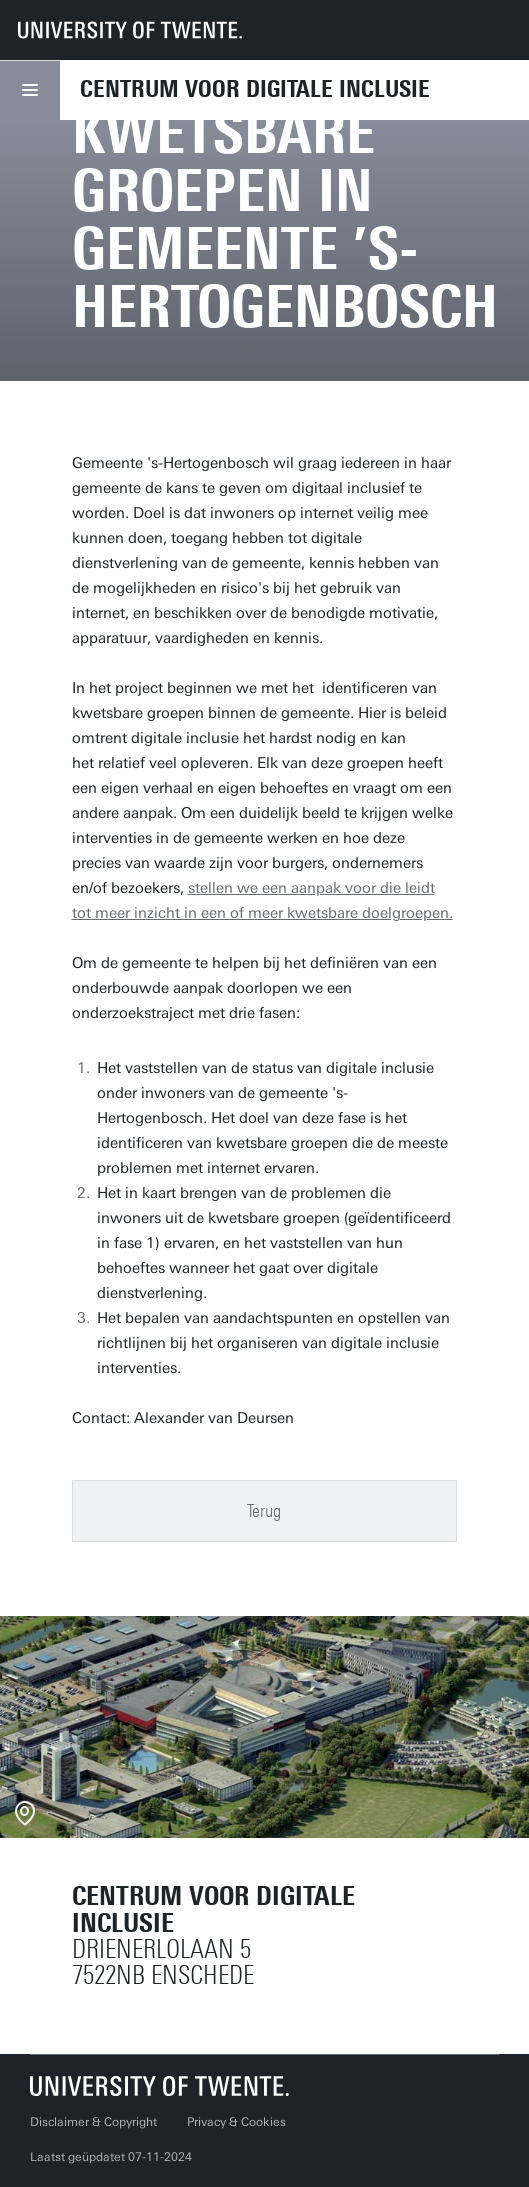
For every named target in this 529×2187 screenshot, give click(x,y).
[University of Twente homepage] (130, 30)
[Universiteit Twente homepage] (160, 2085)
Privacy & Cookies (236, 2122)
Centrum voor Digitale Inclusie (255, 89)
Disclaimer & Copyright (93, 2122)
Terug (264, 1511)
